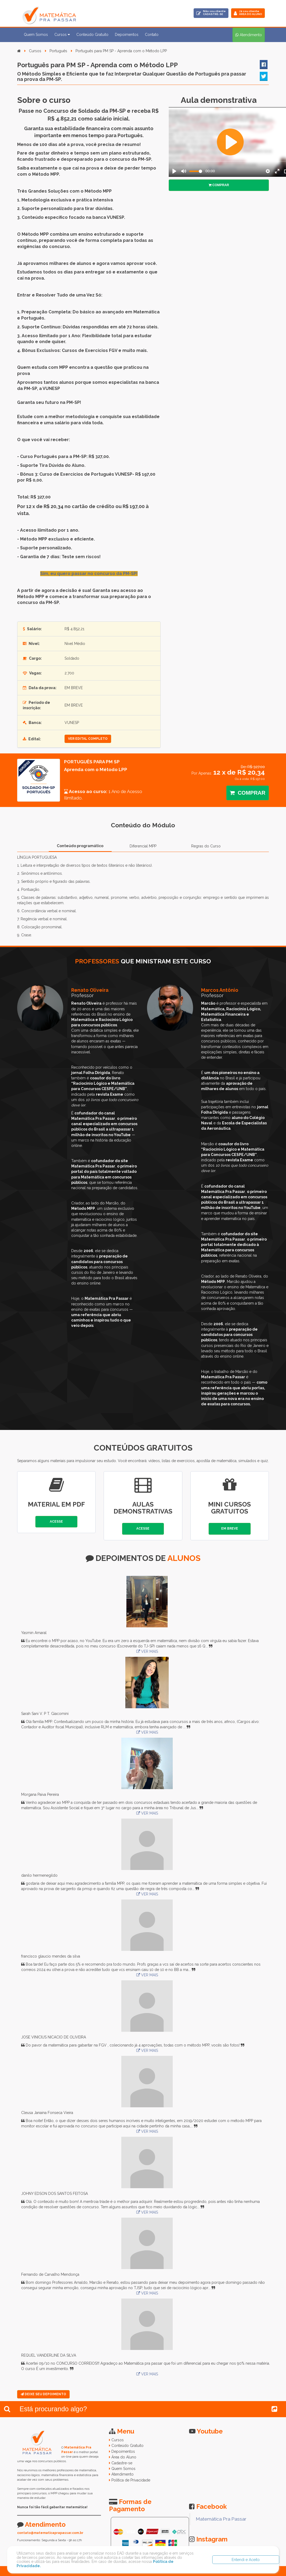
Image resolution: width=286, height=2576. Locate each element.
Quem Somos (36, 34)
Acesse (56, 1521)
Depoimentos (126, 34)
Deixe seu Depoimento (43, 2394)
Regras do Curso (206, 846)
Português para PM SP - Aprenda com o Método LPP (121, 51)
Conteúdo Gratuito (92, 34)
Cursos (35, 51)
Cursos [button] (62, 34)
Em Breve (229, 1528)
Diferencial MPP (143, 846)
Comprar (219, 185)
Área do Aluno (123, 2457)
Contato (152, 34)
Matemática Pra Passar (221, 2519)
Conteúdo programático (80, 846)
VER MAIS (147, 1651)
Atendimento (122, 2474)
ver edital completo (88, 739)
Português (58, 51)
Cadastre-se (121, 2463)
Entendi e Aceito (246, 2560)
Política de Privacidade (130, 2480)
